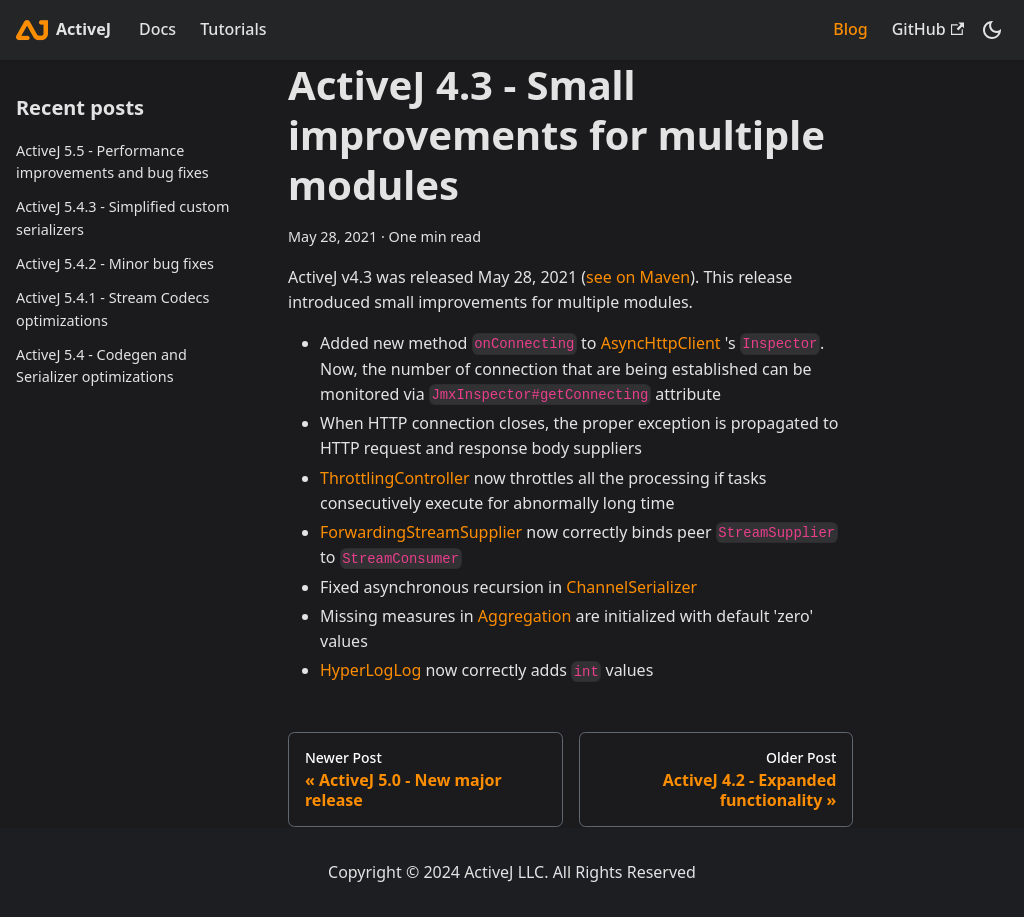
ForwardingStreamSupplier (421, 532)
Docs (157, 29)
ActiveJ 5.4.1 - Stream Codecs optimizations (112, 309)
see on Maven (638, 277)
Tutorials (233, 29)
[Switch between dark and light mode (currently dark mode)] (992, 30)
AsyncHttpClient (661, 343)
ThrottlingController (395, 478)
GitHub (928, 29)
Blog (850, 29)
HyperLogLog (370, 670)
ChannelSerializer (631, 587)
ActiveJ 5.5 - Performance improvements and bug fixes (112, 162)
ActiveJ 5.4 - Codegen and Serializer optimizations (101, 366)
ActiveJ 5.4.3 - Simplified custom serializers (122, 218)
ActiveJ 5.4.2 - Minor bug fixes (115, 263)
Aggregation (525, 616)
